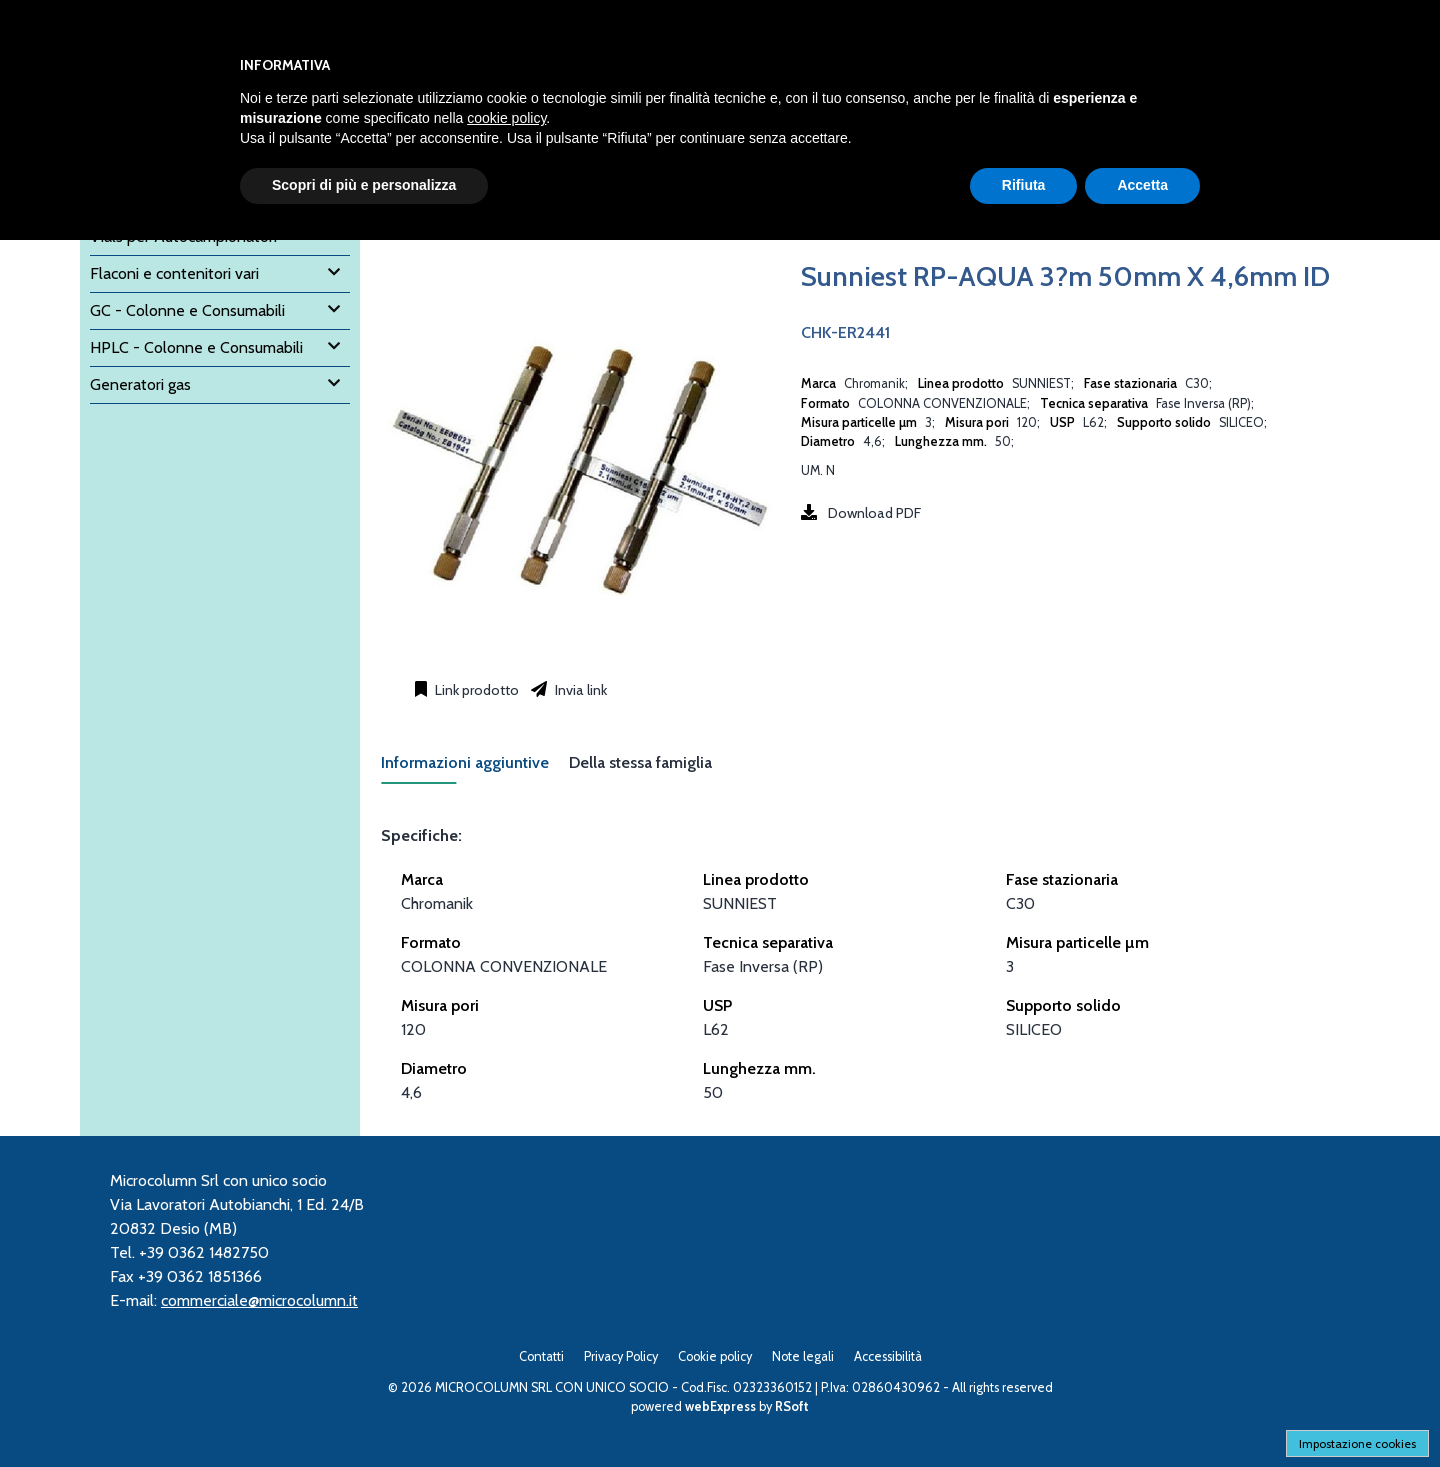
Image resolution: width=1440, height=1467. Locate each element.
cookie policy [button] (506, 118)
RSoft (792, 1406)
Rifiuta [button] (1024, 185)
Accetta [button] (1142, 185)
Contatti (541, 1356)
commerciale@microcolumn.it (259, 1300)
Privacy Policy (621, 1356)
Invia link (579, 690)
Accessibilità (888, 1356)
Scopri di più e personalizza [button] (364, 185)
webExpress (720, 1406)
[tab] (475, 768)
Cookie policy (715, 1356)
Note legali (803, 1356)
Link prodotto (475, 690)
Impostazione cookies (1357, 1443)
